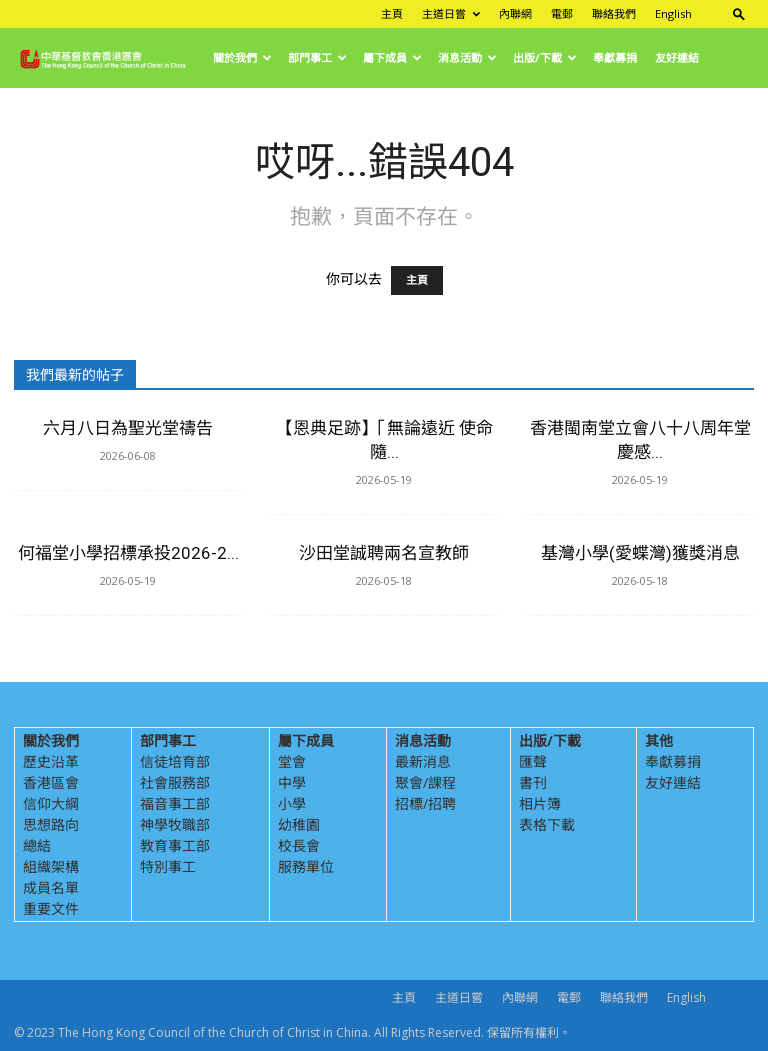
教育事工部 (175, 845)
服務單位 (306, 866)
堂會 (292, 761)
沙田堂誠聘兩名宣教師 (384, 553)
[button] (739, 13)
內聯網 (515, 13)
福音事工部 (175, 803)
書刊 (533, 782)
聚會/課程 (425, 782)
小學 (292, 803)
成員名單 (51, 887)
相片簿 (540, 803)
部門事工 (317, 57)
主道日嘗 (451, 13)
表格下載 (547, 824)
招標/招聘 (425, 803)
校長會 (299, 845)
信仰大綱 (51, 803)
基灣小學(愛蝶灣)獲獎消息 (640, 553)
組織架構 (51, 866)
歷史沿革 (51, 761)
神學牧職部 (175, 824)
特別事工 (168, 866)
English (673, 13)
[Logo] (109, 58)
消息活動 (467, 57)
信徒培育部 (175, 761)
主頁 (392, 13)
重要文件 (51, 908)
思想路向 (51, 824)
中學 (292, 782)
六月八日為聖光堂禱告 (128, 428)
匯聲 (533, 761)
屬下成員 (392, 57)
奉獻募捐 (615, 57)
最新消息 (423, 761)
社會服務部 (175, 782)
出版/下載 (545, 57)
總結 (37, 845)
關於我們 (242, 57)
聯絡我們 (614, 13)
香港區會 (51, 782)
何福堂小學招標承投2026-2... (128, 553)
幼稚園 (299, 824)
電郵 (562, 13)
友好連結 (677, 57)
